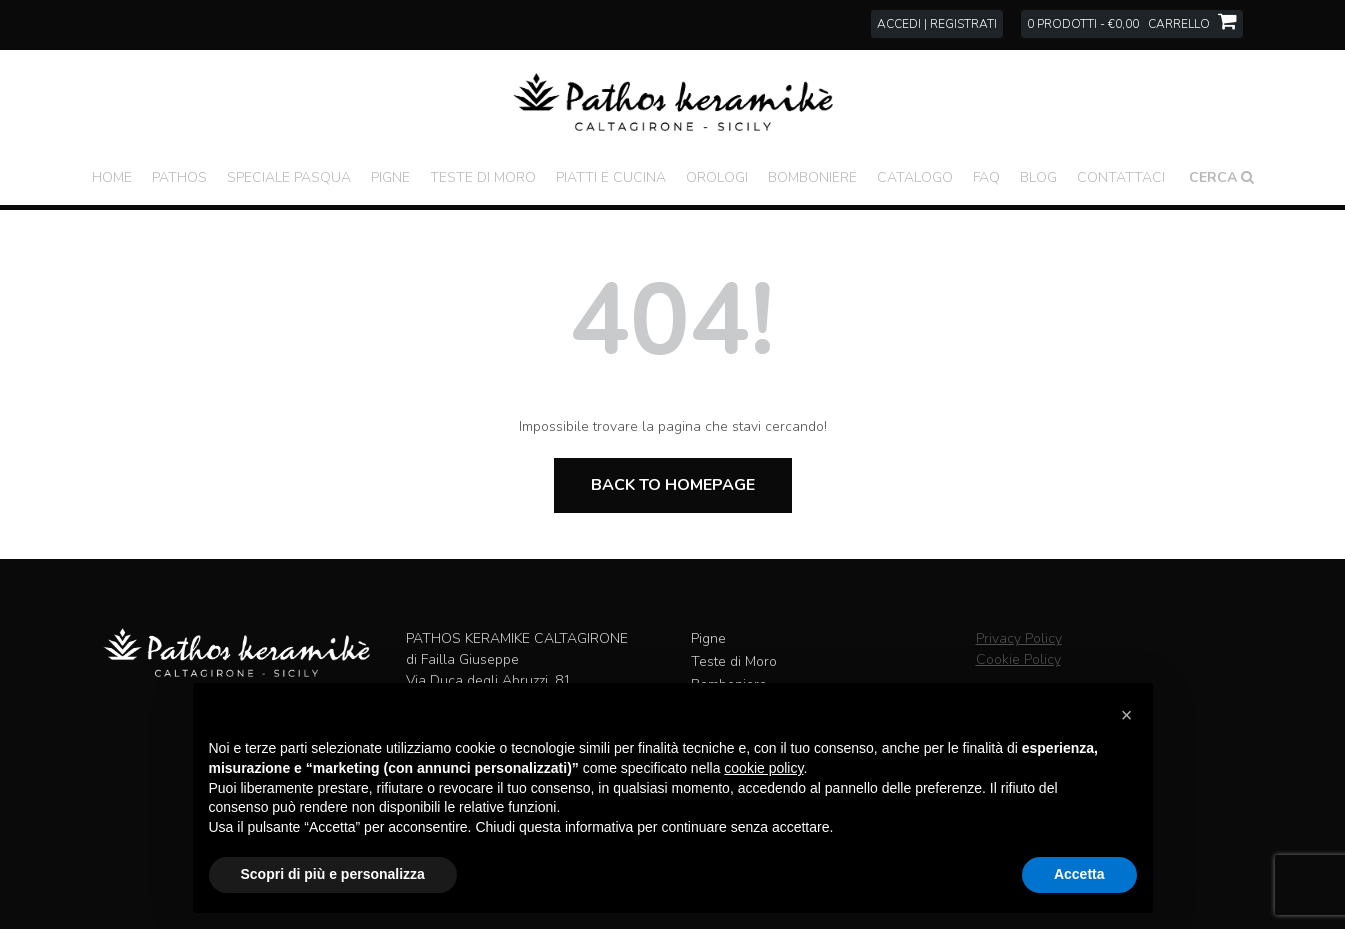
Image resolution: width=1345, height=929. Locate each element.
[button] (1127, 715)
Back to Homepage (673, 485)
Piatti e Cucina (611, 177)
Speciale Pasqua (289, 177)
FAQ (986, 177)
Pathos (179, 177)
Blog (1038, 177)
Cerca (1221, 177)
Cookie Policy (1018, 659)
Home (112, 177)
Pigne (390, 177)
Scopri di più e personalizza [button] (333, 874)
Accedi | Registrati (937, 24)
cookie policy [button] (763, 768)
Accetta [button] (1079, 874)
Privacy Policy (1019, 638)
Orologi (717, 177)
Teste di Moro (483, 177)
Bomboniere (812, 177)
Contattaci (1121, 177)
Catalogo (915, 177)
